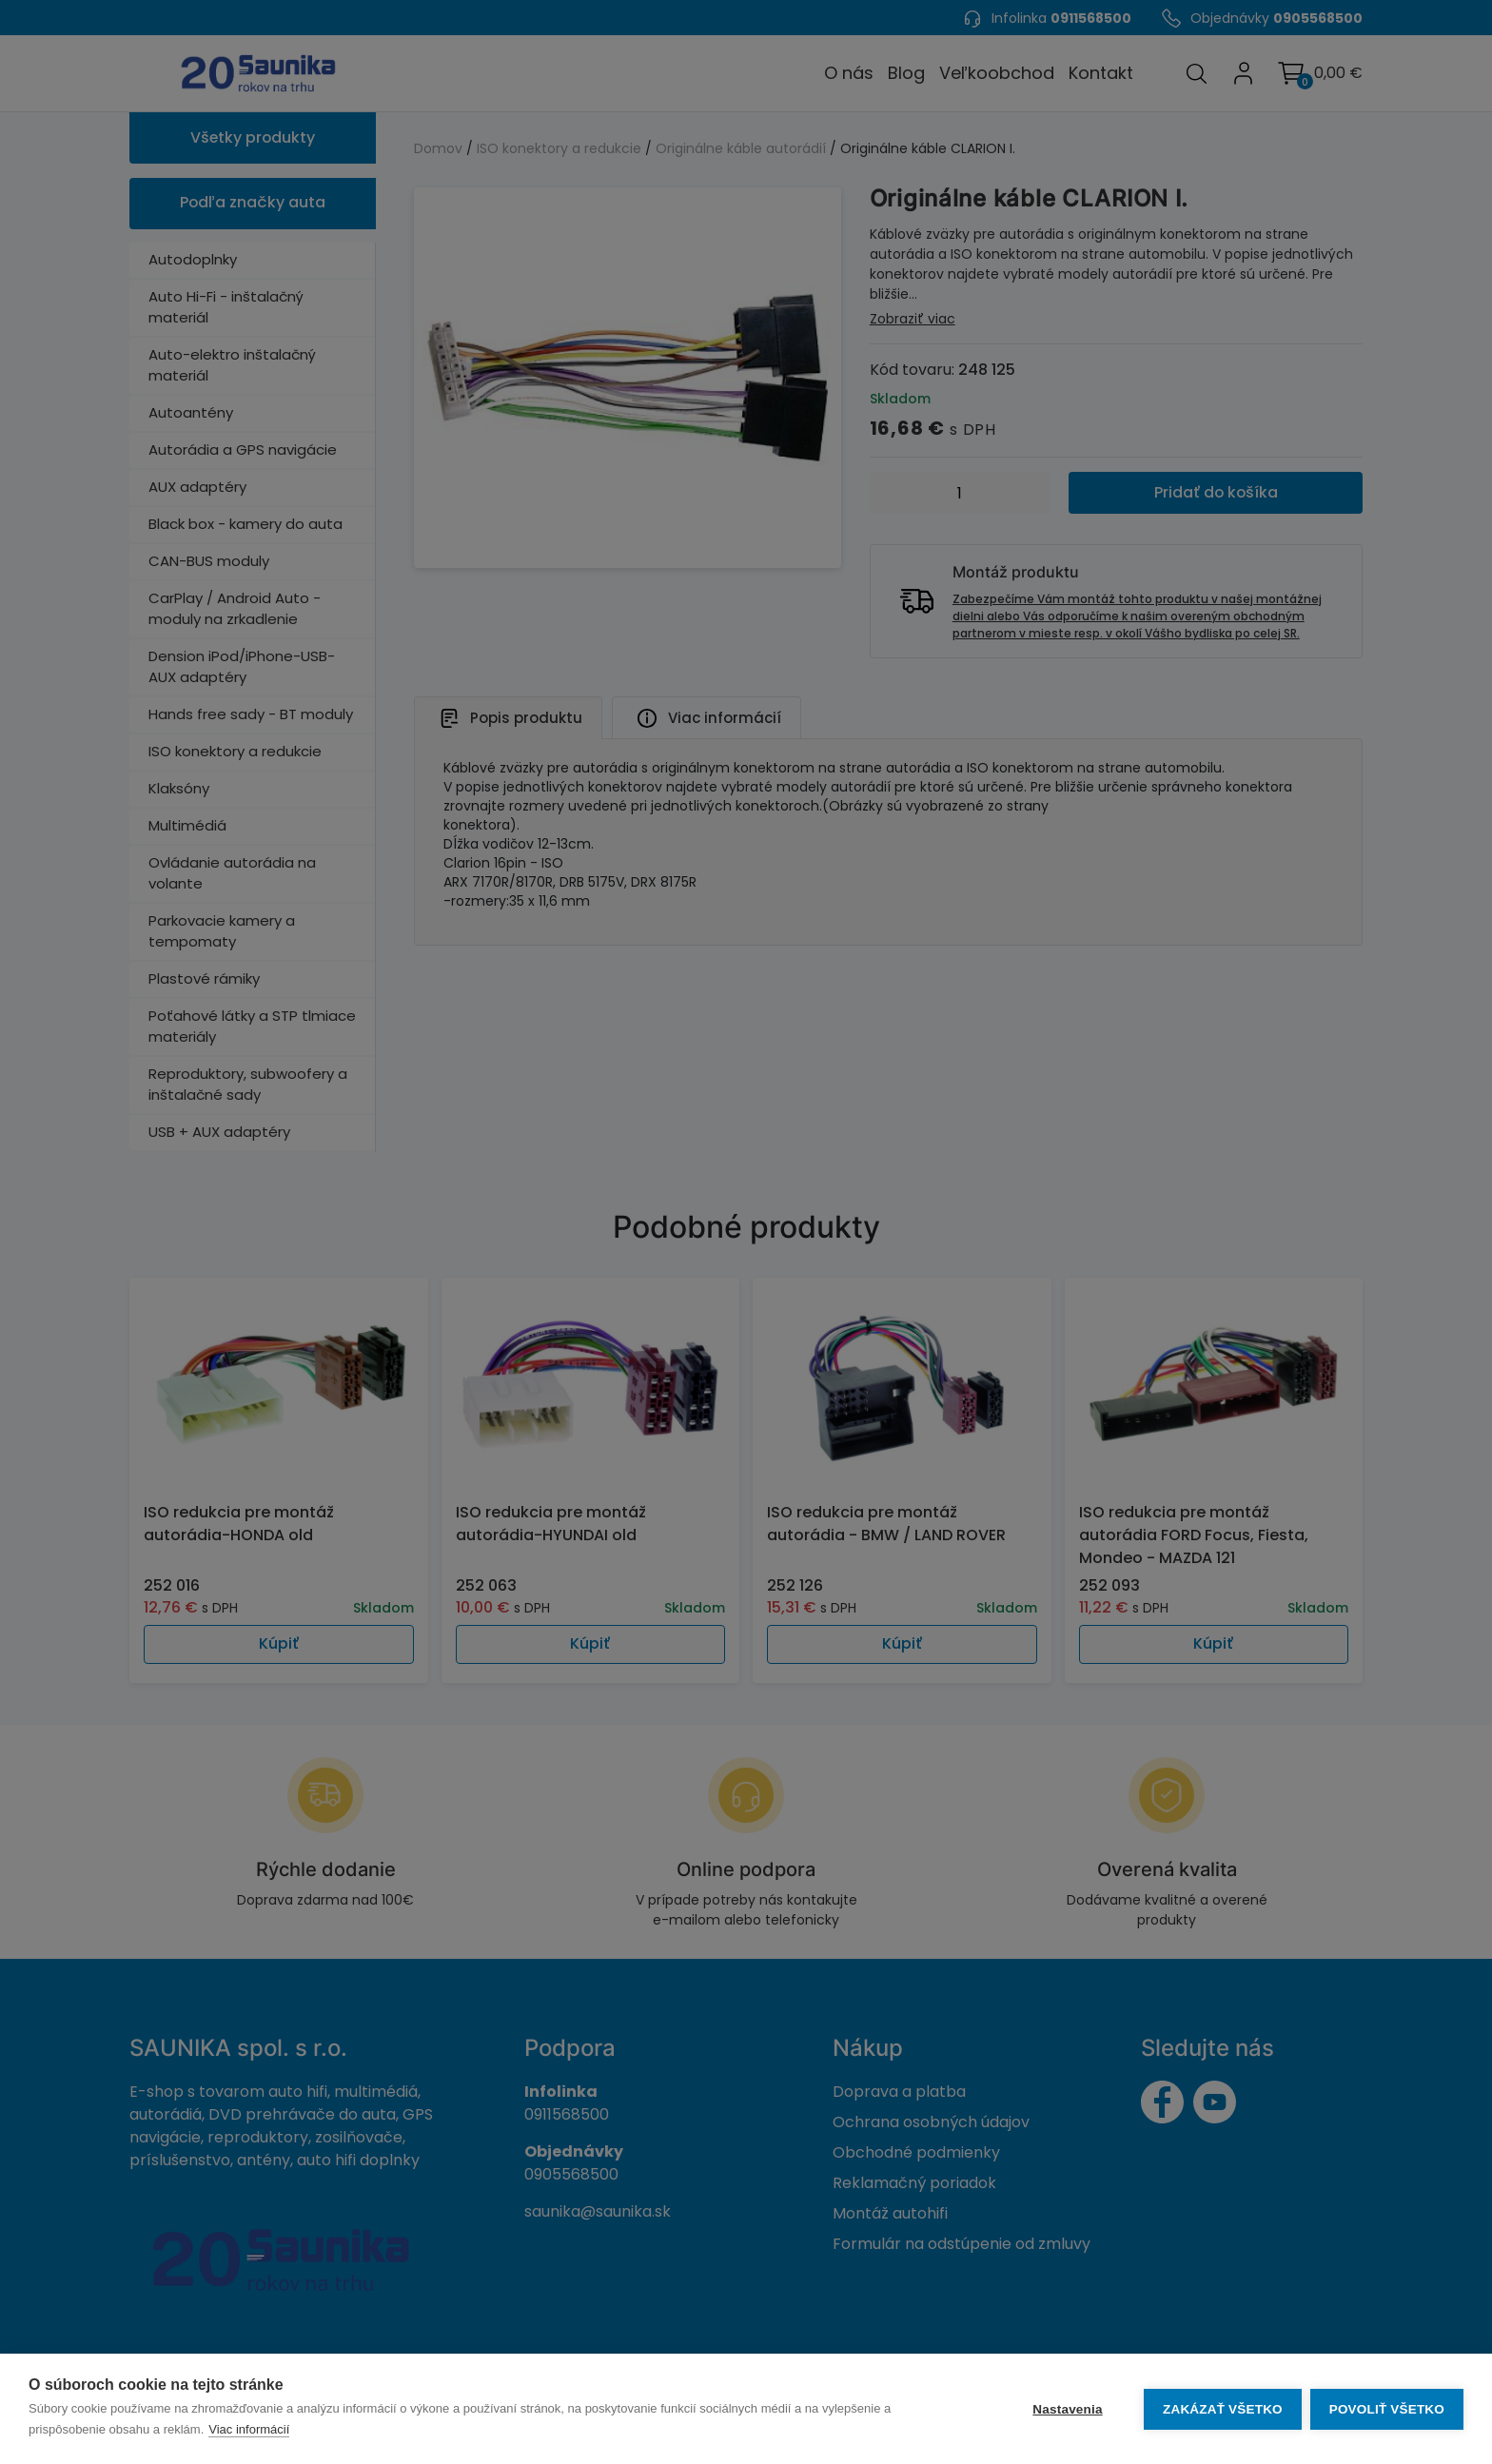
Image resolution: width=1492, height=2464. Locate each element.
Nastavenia (1066, 2409)
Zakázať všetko (1222, 2409)
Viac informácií (248, 2429)
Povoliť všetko (1386, 2409)
